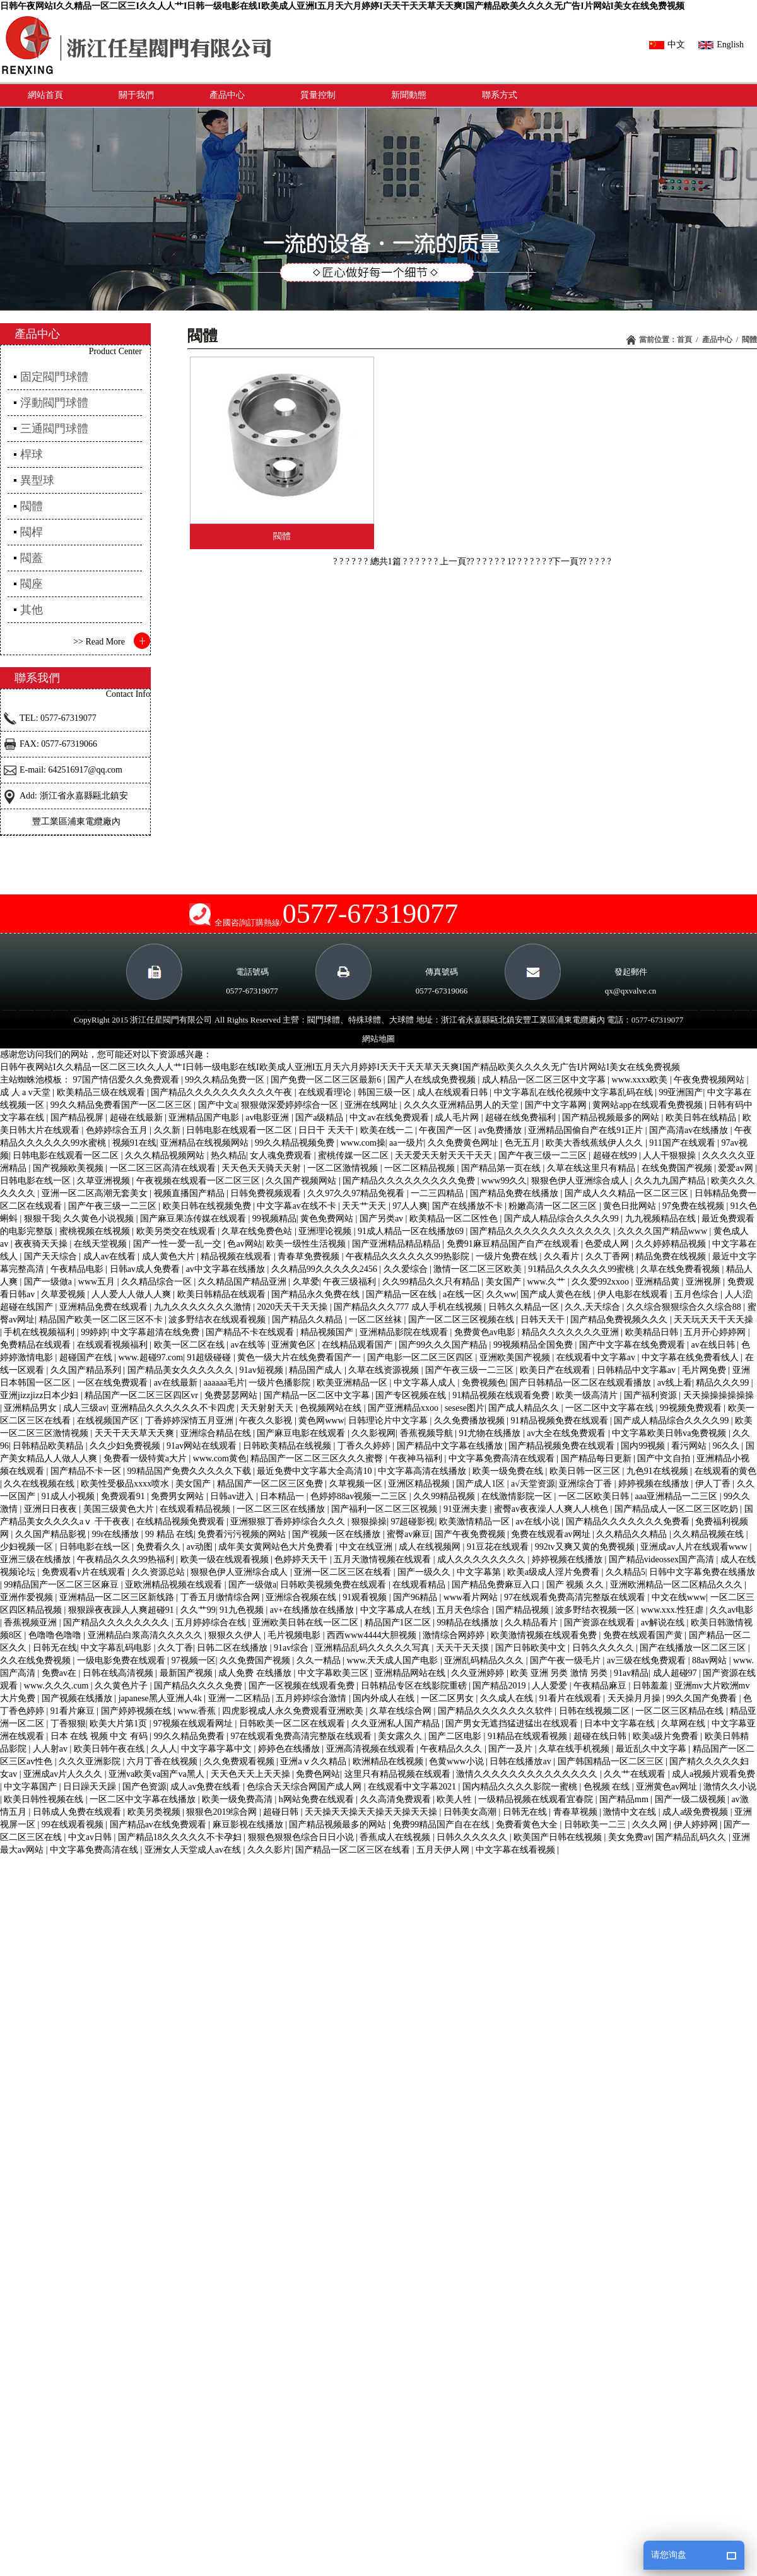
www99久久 (504, 1180)
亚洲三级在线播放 (36, 1559)
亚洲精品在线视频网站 (205, 1143)
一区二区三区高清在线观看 (164, 1168)
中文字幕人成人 (426, 1382)
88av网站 (710, 1660)
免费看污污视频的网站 (242, 1534)
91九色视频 (243, 1610)
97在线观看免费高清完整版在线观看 (576, 1597)
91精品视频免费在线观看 (561, 1420)
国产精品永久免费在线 (316, 1294)
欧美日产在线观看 (556, 1370)
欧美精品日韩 (653, 1332)
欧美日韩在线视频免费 (208, 1206)
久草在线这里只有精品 (592, 1168)
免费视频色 (484, 1382)
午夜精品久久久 (452, 1749)
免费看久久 (159, 1547)
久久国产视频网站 (302, 1180)
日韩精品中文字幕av (637, 1370)
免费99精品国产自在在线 (442, 1824)
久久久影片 (269, 1850)
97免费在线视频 (694, 1206)
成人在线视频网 (431, 1547)
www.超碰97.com (151, 1357)
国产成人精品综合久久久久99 (562, 1218)
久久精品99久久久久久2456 (325, 1269)
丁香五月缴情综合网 (221, 1597)
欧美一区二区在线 (190, 1345)
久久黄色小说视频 (99, 1218)
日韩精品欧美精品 (49, 1446)
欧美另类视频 (155, 1812)
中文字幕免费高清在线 (95, 1850)
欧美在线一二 (388, 1130)
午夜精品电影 (78, 1269)
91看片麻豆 (73, 1711)
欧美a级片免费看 (667, 1736)
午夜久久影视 (267, 1420)
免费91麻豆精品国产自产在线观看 (514, 1244)
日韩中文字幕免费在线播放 (702, 1572)
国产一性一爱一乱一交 (178, 1244)
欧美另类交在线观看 (177, 1231)
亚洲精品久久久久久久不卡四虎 (174, 1408)
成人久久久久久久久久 (482, 1559)
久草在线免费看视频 (681, 1269)
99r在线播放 (116, 1534)
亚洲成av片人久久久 (64, 1774)
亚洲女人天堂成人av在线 (194, 1850)
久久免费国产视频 (256, 1660)
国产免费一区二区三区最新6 (327, 1079)
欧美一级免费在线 (509, 1471)
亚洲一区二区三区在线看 (344, 1572)
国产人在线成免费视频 (432, 1079)
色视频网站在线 (332, 1408)
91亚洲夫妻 (466, 1509)
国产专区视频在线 (412, 1395)
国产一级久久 (425, 1572)
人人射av (51, 1749)
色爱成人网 (608, 1244)
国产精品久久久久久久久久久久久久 (542, 1231)
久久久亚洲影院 (91, 1761)
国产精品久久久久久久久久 (117, 1622)
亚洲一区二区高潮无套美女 (96, 1193)
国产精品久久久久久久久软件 (496, 1711)
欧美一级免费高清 (238, 1799)
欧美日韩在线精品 (702, 1117)
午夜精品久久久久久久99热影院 (409, 1256)
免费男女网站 (178, 1496)
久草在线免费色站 (258, 1231)
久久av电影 (731, 1610)
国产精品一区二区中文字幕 (318, 1395)
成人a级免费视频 (696, 1812)
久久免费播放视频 (470, 1420)
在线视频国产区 (109, 1420)
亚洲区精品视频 (420, 1483)
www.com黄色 (220, 1458)
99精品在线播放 (469, 1622)
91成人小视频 (69, 1496)
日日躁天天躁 (91, 1786)
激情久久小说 (729, 1786)
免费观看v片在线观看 (85, 1572)
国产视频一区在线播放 (337, 1534)
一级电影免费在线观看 (122, 1660)
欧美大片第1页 (120, 1723)
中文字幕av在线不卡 (297, 1206)
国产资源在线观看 (600, 1622)
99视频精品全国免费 (534, 1345)
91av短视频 (262, 1370)
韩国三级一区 (385, 1092)
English (721, 44)
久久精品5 (625, 1572)
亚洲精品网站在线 (411, 1673)
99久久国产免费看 (702, 1698)
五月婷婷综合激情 (312, 1698)
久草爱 (306, 1281)
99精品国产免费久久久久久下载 (190, 1471)
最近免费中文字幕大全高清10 (315, 1471)
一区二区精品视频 (420, 1168)
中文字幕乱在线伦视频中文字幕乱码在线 (574, 1092)
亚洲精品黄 (658, 1281)
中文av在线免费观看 (390, 1117)
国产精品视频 (523, 1610)
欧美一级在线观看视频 (225, 1559)
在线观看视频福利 (113, 1345)
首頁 (684, 339)
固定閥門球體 (54, 377)
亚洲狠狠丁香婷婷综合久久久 (289, 1521)
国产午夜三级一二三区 (543, 1155)
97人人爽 (410, 1206)
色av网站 (244, 1244)
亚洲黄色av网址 (668, 1786)
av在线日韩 (714, 1345)
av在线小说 (539, 1521)
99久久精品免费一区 (226, 1079)
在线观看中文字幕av (597, 1357)
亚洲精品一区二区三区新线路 (118, 1597)
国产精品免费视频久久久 (620, 1319)
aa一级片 (406, 1143)
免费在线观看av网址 (551, 1534)
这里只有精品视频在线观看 (398, 1774)
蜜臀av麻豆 (408, 1534)
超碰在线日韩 (601, 1736)
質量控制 (318, 95)
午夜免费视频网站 (710, 1079)
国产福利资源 (651, 1395)
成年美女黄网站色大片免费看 (277, 1547)
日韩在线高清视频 (119, 1673)
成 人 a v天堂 (26, 1092)
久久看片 (563, 1256)
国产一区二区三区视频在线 (462, 1319)
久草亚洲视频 (104, 1180)
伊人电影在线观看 (634, 1294)
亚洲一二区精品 (240, 1698)
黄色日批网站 (631, 1206)
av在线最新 (177, 1382)
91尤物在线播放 (491, 1433)
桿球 (31, 454)
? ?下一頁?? (565, 561)
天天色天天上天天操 (252, 1774)
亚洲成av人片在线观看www (694, 1547)
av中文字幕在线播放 (226, 1269)
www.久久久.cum (57, 1685)
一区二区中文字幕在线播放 (144, 1799)
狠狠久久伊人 (236, 1635)
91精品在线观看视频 (529, 1736)
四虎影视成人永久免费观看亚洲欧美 (294, 1711)
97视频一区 (194, 1660)
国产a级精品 (320, 1117)
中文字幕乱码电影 (117, 1648)
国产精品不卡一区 (87, 1471)
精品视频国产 (328, 1332)
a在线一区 (462, 1294)
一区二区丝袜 (376, 1319)
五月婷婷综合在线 (212, 1622)
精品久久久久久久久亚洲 (571, 1332)
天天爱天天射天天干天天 (445, 1155)
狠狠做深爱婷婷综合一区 (291, 1105)
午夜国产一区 (446, 1130)
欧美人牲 (455, 1799)
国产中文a (217, 1105)
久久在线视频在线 (40, 1483)
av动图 (200, 1547)
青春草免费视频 (310, 1256)
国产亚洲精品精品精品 (397, 1244)
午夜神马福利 (417, 1458)
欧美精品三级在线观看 (102, 1092)
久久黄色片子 (122, 1685)
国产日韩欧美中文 (531, 1648)
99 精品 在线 (169, 1534)
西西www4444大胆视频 (373, 1635)
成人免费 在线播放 (255, 1673)
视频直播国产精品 (190, 1193)
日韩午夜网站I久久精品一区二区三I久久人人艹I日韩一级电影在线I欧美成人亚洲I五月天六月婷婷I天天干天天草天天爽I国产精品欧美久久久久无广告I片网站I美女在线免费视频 (342, 6)
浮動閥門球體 (54, 402)
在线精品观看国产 (358, 1345)
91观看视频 (366, 1597)
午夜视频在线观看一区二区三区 (199, 1180)
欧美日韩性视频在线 (45, 1799)
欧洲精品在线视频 (389, 1761)
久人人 (164, 1749)
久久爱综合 (407, 1269)
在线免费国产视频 (678, 1168)
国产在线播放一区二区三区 (694, 1648)
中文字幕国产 (31, 1786)
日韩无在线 (55, 1648)
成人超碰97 (676, 1673)
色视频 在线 (608, 1786)
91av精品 (631, 1673)
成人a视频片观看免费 (713, 1774)
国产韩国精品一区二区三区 (612, 1761)
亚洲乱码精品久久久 (485, 1660)
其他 (31, 609)
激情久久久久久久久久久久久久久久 (528, 1774)
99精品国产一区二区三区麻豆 (62, 1584)
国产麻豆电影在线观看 (302, 1433)
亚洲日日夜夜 (51, 1509)
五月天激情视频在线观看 (383, 1559)
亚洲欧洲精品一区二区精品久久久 (677, 1584)
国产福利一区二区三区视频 (385, 1509)
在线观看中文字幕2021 (413, 1786)
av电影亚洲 (268, 1117)
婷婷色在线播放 (290, 1749)
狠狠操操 (369, 1521)
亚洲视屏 (705, 1281)
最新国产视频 (187, 1673)
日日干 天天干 (327, 1130)
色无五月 (524, 1143)
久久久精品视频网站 (166, 1155)
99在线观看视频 (74, 1824)
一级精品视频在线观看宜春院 (537, 1799)
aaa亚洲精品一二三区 (677, 1496)
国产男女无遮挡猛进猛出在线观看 (512, 1723)
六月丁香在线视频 (163, 1761)
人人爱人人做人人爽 (132, 1294)
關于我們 (136, 95)
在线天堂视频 (101, 1244)
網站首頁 (45, 95)
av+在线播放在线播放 (313, 1610)
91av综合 (292, 1648)
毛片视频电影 (295, 1635)
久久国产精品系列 (87, 1370)
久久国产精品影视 (51, 1534)
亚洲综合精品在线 (217, 1433)
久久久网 (651, 1824)
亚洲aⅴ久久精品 (314, 1761)
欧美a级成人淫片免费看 (554, 1572)
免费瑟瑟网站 (232, 1395)
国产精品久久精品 (308, 1319)
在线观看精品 (420, 1584)
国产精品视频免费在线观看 (562, 1446)
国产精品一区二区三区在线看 (354, 1850)
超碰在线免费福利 (521, 1117)
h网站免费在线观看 (317, 1799)
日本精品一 (283, 1496)
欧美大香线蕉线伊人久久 (595, 1143)
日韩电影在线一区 (36, 1180)
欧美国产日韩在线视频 (558, 1837)
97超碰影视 (412, 1521)
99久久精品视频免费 (296, 1143)
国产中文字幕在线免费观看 (633, 1345)
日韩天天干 (543, 1319)
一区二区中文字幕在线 (610, 1408)
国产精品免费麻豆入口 (497, 1584)
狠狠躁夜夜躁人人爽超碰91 (122, 1610)
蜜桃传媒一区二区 (354, 1155)
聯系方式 (499, 95)
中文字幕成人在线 (396, 1610)
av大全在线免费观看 (567, 1433)
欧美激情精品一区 (475, 1521)
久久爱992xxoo (601, 1281)
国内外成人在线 (385, 1698)
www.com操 (363, 1143)
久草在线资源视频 (384, 1370)
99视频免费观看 (692, 1408)
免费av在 (60, 1673)
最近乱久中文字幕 (652, 1749)
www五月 (97, 1281)
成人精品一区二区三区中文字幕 (545, 1079)
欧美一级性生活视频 (307, 1244)
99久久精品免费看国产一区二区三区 (122, 1105)
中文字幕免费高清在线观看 (503, 1458)
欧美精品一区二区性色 (454, 1218)
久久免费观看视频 (240, 1761)
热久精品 (228, 1155)
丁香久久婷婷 (365, 1446)
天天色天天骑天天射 (262, 1168)
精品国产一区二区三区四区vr (142, 1395)
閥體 (749, 339)
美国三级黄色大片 (119, 1509)
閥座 (31, 584)
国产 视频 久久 (576, 1584)
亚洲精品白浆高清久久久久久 (146, 1635)
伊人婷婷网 (697, 1824)
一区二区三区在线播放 (282, 1509)
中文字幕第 (480, 1572)
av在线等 (248, 1345)
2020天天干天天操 (293, 1307)
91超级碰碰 (210, 1357)
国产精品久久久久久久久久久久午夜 (223, 1092)
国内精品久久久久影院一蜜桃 (521, 1786)
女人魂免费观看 (282, 1155)
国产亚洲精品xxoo (404, 1408)
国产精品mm (624, 1799)
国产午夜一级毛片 (566, 1660)
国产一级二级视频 (691, 1799)
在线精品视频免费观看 (181, 1521)
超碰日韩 (282, 1812)
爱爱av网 (736, 1168)
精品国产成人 (316, 1370)
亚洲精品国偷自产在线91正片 (586, 1130)
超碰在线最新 (137, 1117)
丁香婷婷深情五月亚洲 (190, 1420)
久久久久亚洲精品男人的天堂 (462, 1105)
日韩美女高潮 (471, 1812)
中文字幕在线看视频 (517, 1850)
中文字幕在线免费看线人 (691, 1357)
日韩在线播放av (521, 1761)
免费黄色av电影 (486, 1332)
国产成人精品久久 (524, 1408)
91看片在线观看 (571, 1698)
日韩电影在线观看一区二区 (240, 1130)
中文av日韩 (91, 1837)
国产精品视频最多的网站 (612, 1117)
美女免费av (630, 1837)
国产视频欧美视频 (69, 1168)
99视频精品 (274, 1218)
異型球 (37, 480)
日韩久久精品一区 (524, 1307)
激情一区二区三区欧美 (478, 1269)
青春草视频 (576, 1812)
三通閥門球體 (54, 428)
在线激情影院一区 (518, 1496)
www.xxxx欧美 (641, 1079)
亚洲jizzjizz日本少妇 (40, 1395)
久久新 (168, 1130)
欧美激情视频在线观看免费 (545, 1635)
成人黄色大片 (169, 1256)
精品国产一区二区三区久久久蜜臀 (317, 1458)
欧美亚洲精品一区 (353, 1382)
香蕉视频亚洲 (31, 1622)
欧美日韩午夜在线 (110, 1749)
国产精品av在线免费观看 (159, 1824)
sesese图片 (464, 1408)
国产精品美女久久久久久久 (181, 1370)
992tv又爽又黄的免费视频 (586, 1547)
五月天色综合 (464, 1610)
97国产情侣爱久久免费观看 (127, 1079)
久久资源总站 (159, 1572)
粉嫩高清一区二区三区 (553, 1206)
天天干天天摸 (463, 1648)
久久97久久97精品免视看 (357, 1193)
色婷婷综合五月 (118, 1130)
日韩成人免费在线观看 (78, 1812)
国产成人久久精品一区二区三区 (628, 1193)
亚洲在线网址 (372, 1105)
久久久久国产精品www (664, 1231)
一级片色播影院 (281, 1382)
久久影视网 (373, 1433)
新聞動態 (408, 95)
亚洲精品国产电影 (205, 1117)
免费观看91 (124, 1496)
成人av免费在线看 (206, 1786)
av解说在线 (664, 1622)
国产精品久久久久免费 (199, 1685)
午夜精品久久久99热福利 (127, 1559)
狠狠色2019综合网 (222, 1812)
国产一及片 (511, 1749)
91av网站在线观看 (203, 1446)
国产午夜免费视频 (471, 1534)
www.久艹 (547, 1281)
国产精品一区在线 (402, 1294)
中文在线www (679, 1597)
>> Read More (99, 641)
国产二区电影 (456, 1736)
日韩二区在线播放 (233, 1648)
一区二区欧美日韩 (594, 1496)
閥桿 (31, 532)
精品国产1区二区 (399, 1622)
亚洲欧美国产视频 (516, 1357)
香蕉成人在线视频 (396, 1837)
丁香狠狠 (68, 1723)
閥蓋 (31, 558)
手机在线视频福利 (40, 1332)
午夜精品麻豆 (601, 1685)
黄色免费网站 (328, 1218)
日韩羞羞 (652, 1685)
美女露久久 (401, 1736)
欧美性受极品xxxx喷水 (126, 1483)
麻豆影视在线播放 (249, 1824)
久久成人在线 (508, 1698)
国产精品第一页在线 (502, 1168)
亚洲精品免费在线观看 (104, 1307)
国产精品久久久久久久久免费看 (629, 1521)
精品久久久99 (723, 1382)
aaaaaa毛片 (224, 1382)
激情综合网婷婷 (455, 1635)
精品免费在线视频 (671, 1256)
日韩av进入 (233, 1496)
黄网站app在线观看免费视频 (648, 1105)
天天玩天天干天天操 (713, 1319)
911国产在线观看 (683, 1143)
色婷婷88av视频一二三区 (359, 1496)
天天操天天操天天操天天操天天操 (372, 1812)
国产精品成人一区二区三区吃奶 (677, 1509)
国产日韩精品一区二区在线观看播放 (582, 1382)
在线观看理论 (326, 1092)
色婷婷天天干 (302, 1559)
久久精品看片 (532, 1622)
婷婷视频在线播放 (654, 1483)
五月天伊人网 (444, 1850)
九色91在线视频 (658, 1471)
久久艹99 (198, 1610)
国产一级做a (49, 1281)
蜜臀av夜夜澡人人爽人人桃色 (552, 1509)
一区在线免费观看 (113, 1382)
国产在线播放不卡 (468, 1206)
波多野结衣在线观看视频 (218, 1319)
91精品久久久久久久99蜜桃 (582, 1269)
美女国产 (505, 1281)
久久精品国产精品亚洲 (243, 1281)
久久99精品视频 (445, 1496)
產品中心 (227, 95)
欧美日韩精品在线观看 (222, 1294)
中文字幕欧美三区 (334, 1673)
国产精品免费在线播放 (515, 1193)
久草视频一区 (357, 1483)
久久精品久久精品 (632, 1534)
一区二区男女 (448, 1698)
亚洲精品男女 (31, 1408)
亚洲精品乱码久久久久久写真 (373, 1648)
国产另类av (383, 1218)
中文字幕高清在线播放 (423, 1471)
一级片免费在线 (508, 1256)
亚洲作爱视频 (28, 1597)
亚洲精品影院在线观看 (405, 1332)
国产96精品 (416, 1597)
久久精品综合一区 (157, 1281)
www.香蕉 (197, 1711)
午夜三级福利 (350, 1281)
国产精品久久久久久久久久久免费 (410, 1180)
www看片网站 (471, 1597)
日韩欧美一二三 (596, 1824)
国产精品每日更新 (597, 1458)
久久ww (501, 1294)
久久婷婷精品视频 (671, 1244)
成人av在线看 (110, 1256)
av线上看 (674, 1382)
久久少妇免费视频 (126, 1446)
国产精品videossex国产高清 (663, 1559)
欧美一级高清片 (588, 1395)
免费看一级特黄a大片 (146, 1458)
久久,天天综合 (593, 1307)
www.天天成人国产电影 (393, 1660)
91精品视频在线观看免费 (502, 1395)
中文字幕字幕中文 (217, 1749)
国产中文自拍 (665, 1458)
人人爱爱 (551, 1685)
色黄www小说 (457, 1761)
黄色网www (321, 1420)
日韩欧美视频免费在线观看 (334, 1584)
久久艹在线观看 (636, 1774)
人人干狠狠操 (670, 1155)
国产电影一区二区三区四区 (421, 1357)
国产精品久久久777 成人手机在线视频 (409, 1307)
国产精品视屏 (78, 1117)
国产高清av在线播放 (690, 1130)
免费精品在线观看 (36, 1345)
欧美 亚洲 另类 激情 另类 (560, 1673)
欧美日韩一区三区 (586, 1471)
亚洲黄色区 (294, 1345)
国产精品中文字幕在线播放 (451, 1446)
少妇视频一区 (28, 1547)
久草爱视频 (64, 1294)
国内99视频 (644, 1446)
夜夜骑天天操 (42, 1244)
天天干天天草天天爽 (136, 1433)
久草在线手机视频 (575, 1749)
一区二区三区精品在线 (680, 1711)
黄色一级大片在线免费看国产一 (300, 1357)
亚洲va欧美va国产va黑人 (157, 1774)
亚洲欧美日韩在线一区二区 (306, 1622)
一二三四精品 (438, 1193)
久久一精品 (319, 1660)
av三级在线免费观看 (647, 1660)
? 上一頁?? (455, 561)
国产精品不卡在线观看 (251, 1332)
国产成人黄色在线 (557, 1294)
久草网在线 (684, 1723)
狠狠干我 (41, 1218)
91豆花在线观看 (499, 1547)
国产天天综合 (51, 1256)
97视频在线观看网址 (194, 1723)
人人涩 (738, 1294)
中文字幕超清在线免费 (156, 1332)
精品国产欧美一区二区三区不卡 (102, 1319)
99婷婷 (94, 1332)
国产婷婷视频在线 (137, 1711)
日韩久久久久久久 (473, 1837)
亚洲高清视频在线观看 (371, 1749)
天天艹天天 (365, 1206)
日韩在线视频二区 (595, 1711)
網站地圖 (378, 1038)
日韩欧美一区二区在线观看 (293, 1723)
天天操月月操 (635, 1698)
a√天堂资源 (533, 1483)
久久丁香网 (608, 1256)
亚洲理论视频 (326, 1231)
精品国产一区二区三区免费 (271, 1483)
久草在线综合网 (402, 1711)
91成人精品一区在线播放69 (412, 1231)
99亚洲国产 (681, 1092)
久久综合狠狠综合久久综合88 (685, 1307)
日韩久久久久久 (604, 1648)
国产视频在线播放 (78, 1698)
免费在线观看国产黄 (644, 1635)
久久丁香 (175, 1648)
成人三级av (85, 1408)
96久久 (727, 1446)
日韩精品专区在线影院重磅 (415, 1685)
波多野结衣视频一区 (596, 1610)
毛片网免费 (705, 1370)
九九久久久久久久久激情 (204, 1307)
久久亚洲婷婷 (479, 1673)
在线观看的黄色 (725, 1471)
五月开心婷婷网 (716, 1332)
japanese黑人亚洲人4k (161, 1698)
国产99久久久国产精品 (444, 1345)
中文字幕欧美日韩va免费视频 (670, 1433)
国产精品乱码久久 (692, 1837)
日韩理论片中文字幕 (389, 1420)
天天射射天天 (268, 1408)
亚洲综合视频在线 (302, 1597)
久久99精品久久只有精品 (432, 1281)
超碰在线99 (616, 1155)
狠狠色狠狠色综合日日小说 (302, 1837)
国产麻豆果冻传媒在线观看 (194, 1218)
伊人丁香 (714, 1483)
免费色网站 (318, 1774)
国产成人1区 (481, 1483)
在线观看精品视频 (196, 1509)
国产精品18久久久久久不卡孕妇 (181, 1837)
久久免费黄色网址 (464, 1143)
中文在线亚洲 (367, 1547)
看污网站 (690, 1446)
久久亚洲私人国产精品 (396, 1723)
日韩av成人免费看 (146, 1269)
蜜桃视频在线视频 (95, 1231)
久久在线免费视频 (36, 1660)
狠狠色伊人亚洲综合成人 (581, 1180)
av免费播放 (501, 1130)
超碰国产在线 (87, 1357)
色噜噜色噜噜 (56, 1635)
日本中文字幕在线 (620, 1723)
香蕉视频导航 (427, 1433)
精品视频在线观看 (237, 1256)
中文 (667, 44)
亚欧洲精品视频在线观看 (175, 1584)
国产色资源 (144, 1786)
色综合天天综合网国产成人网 (305, 1786)
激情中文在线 (631, 1812)
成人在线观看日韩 (453, 1092)
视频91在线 (134, 1143)
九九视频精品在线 (661, 1218)
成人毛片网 (458, 1117)
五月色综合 (697, 1294)
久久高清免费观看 (396, 1799)
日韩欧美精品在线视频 (288, 1446)
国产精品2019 (500, 1685)
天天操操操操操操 (718, 1395)
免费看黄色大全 (528, 1824)
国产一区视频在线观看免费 (303, 1685)
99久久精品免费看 (190, 1736)
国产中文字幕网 (557, 1105)
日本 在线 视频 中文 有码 (100, 1736)
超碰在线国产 (28, 1307)
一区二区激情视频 (343, 1168)
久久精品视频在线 (709, 1534)
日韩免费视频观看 (266, 1193)
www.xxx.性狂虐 (673, 1610)
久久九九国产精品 (671, 1180)
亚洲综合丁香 (586, 1483)
